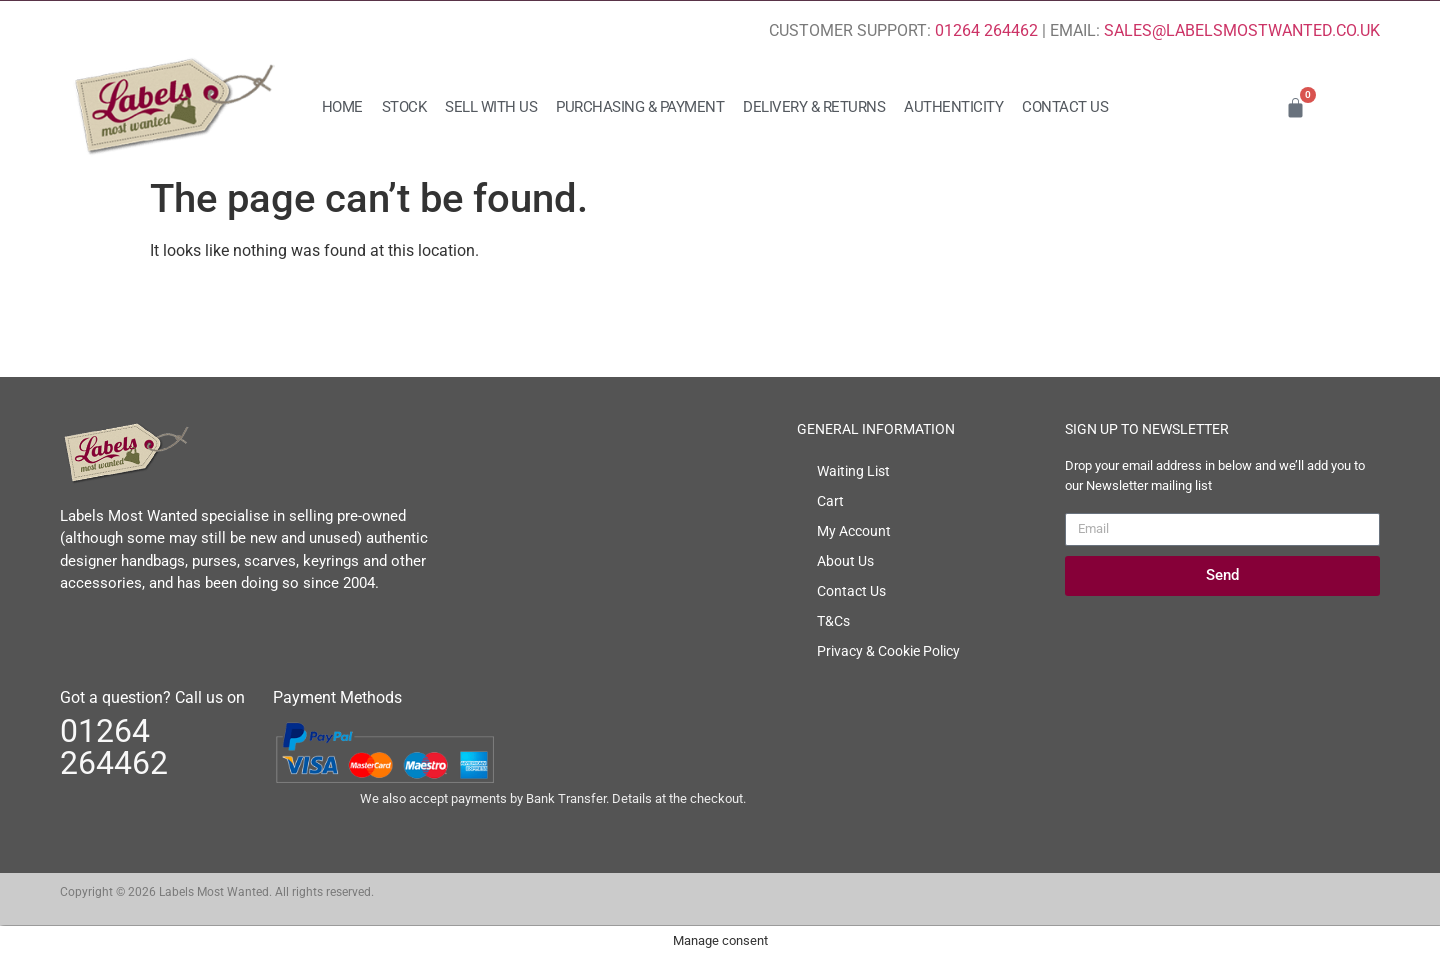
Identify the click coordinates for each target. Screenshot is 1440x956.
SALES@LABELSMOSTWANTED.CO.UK (1242, 30)
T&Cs (833, 621)
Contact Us (1065, 107)
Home (342, 107)
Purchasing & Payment (640, 107)
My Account (854, 531)
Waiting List (853, 471)
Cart (830, 501)
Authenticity (953, 107)
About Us (845, 561)
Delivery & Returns (814, 107)
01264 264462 (986, 30)
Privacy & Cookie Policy (888, 651)
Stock (404, 107)
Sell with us (491, 107)
